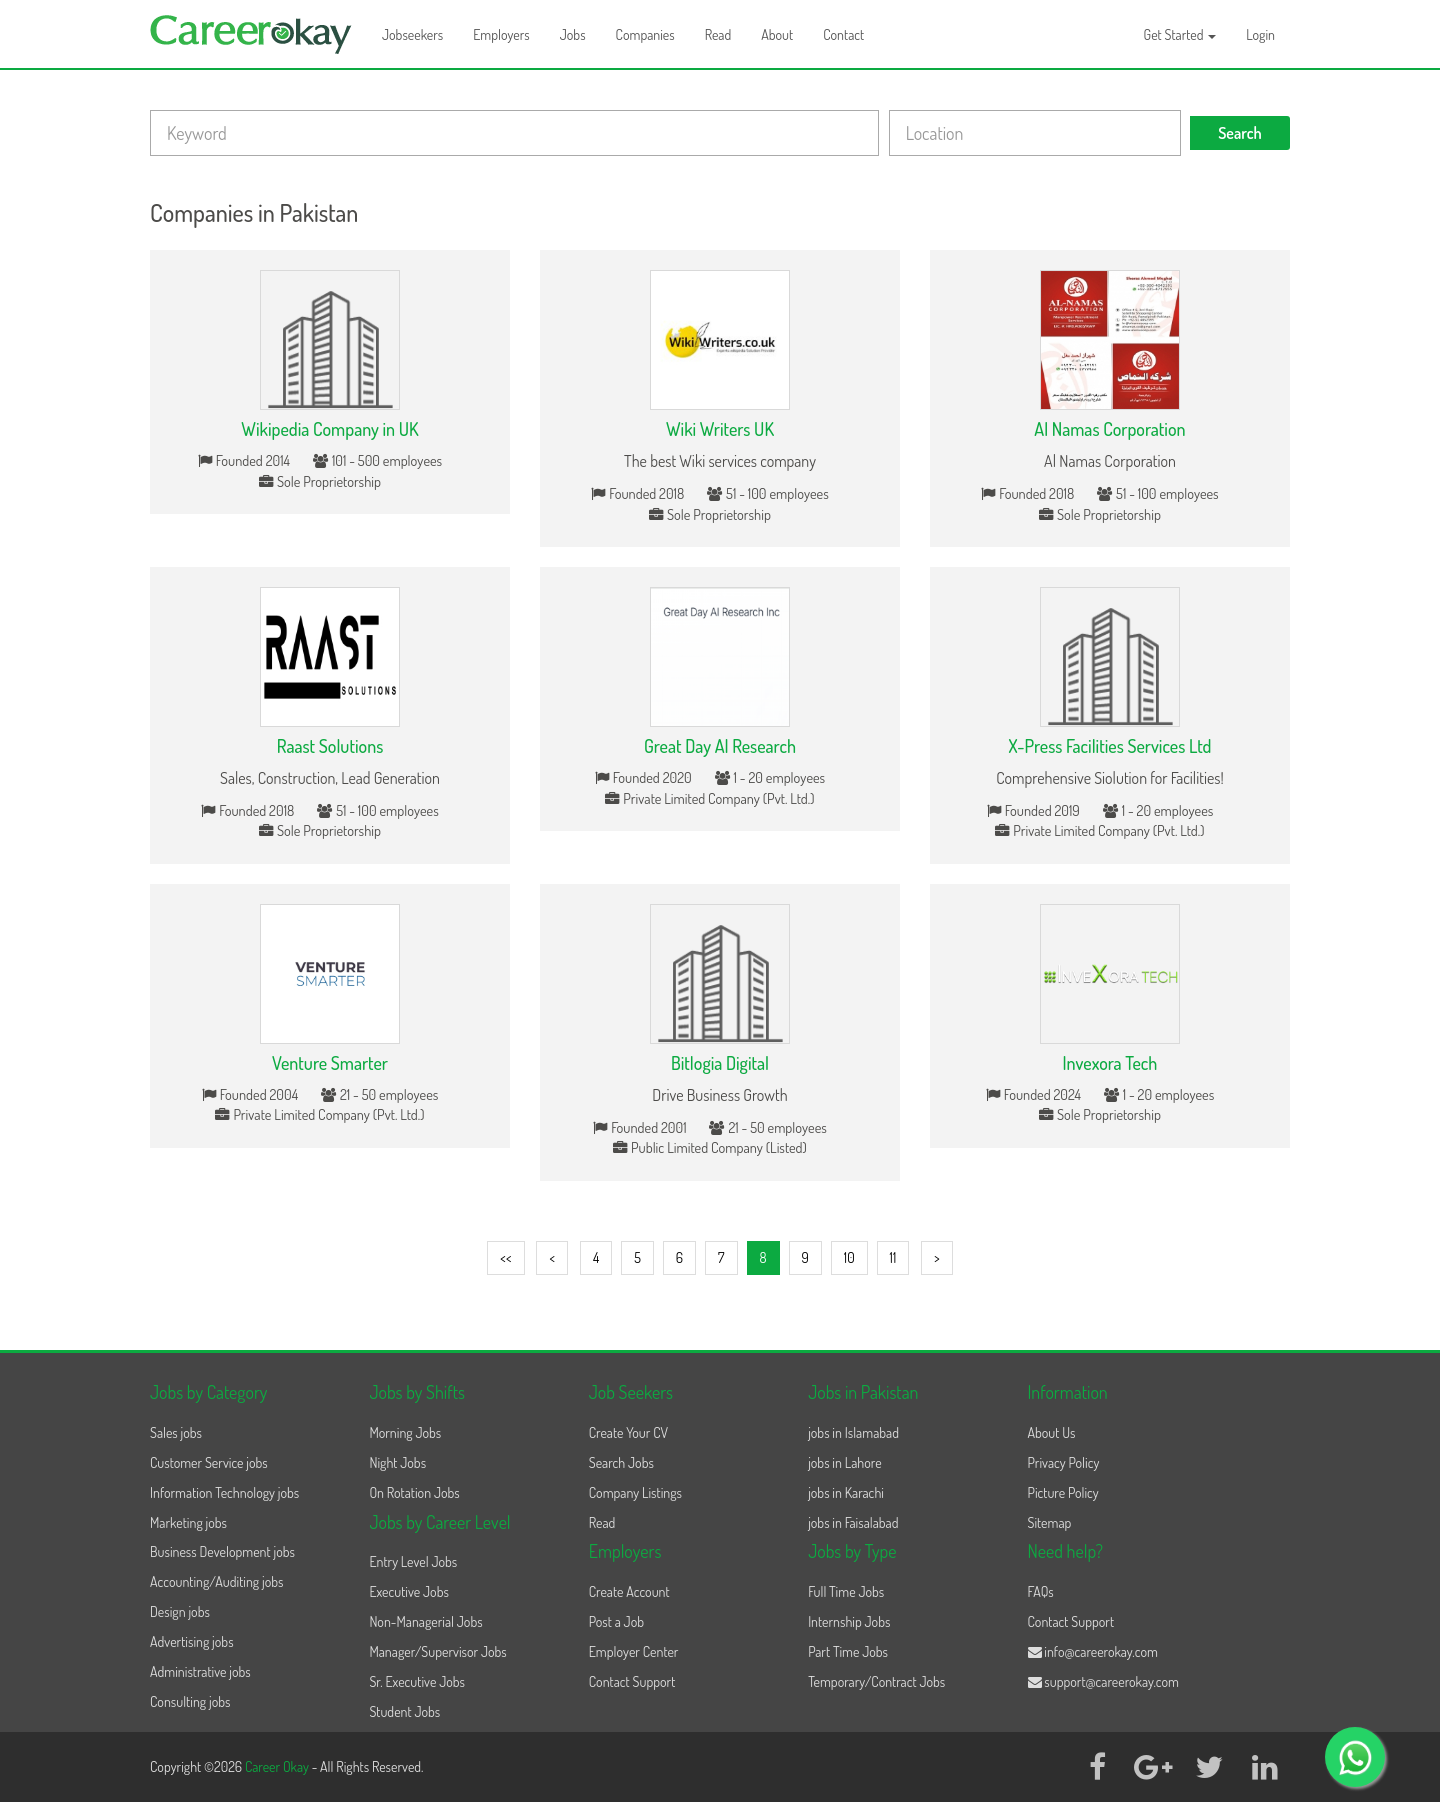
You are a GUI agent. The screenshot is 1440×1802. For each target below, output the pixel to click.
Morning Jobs (405, 1432)
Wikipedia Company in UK (329, 429)
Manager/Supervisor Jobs (437, 1651)
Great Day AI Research (720, 746)
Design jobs (180, 1611)
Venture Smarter (330, 1063)
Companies (645, 34)
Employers (501, 34)
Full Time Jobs (846, 1591)
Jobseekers (412, 34)
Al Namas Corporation (1109, 429)
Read (718, 34)
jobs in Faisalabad (853, 1522)
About (777, 34)
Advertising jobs (192, 1641)
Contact (843, 34)
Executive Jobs (408, 1591)
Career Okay (278, 1766)
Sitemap (1050, 1522)
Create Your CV (628, 1432)
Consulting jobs (190, 1701)
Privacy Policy (1064, 1462)
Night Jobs (397, 1462)
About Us (1052, 1432)
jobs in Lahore (844, 1462)
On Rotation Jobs (414, 1492)
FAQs (1041, 1591)
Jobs (573, 34)
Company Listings (635, 1492)
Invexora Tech (1110, 1063)
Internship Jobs (849, 1621)
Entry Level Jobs (413, 1561)
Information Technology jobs (224, 1492)
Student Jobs (404, 1711)
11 (893, 1257)
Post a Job (616, 1621)
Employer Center (634, 1651)
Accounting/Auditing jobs (216, 1581)
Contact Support (632, 1681)
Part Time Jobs (848, 1651)
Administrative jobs (200, 1671)
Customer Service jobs (209, 1462)
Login (1260, 34)
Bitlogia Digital (720, 1063)
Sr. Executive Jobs (417, 1681)
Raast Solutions (330, 746)
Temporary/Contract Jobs (876, 1681)
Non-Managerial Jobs (425, 1621)
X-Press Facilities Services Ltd (1109, 746)
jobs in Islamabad (853, 1432)
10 (849, 1257)
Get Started (1180, 34)
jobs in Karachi (846, 1492)
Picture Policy (1063, 1492)
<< (505, 1257)
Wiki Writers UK (720, 429)
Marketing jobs (188, 1522)
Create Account (629, 1591)
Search (1240, 133)
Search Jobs (621, 1462)
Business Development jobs (222, 1551)
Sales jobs (176, 1432)
